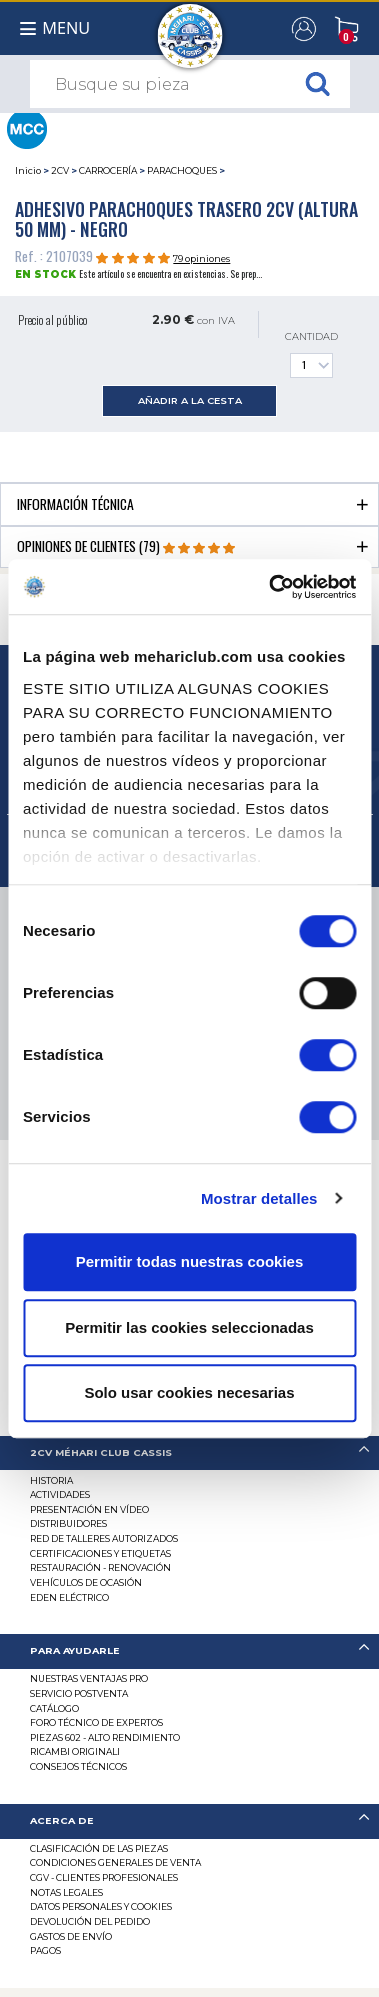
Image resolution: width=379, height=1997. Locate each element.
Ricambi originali (75, 1751)
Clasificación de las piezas (99, 1848)
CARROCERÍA (108, 170)
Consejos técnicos (78, 1766)
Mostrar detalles (259, 1198)
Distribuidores (68, 1523)
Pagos (45, 1950)
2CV (60, 170)
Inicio (28, 170)
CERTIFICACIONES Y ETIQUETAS (100, 1553)
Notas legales (66, 1892)
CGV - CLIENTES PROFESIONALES (104, 1877)
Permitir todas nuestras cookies (190, 1261)
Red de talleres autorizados (104, 1538)
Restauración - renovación (100, 1567)
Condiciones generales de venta (115, 1862)
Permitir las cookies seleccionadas (189, 1327)
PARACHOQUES (182, 170)
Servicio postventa (79, 1693)
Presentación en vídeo (89, 1509)
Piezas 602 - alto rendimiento (105, 1737)
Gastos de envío (71, 1936)
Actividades (60, 1494)
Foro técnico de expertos (96, 1722)
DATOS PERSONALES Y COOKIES (101, 1906)
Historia (51, 1480)
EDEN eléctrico (69, 1597)
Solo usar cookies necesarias (189, 1392)
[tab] (189, 503)
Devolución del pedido (90, 1921)
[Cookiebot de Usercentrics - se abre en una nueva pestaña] (270, 587)
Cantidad (311, 354)
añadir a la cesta (190, 400)
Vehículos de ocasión (86, 1582)
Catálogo (54, 1708)
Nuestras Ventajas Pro (89, 1678)
